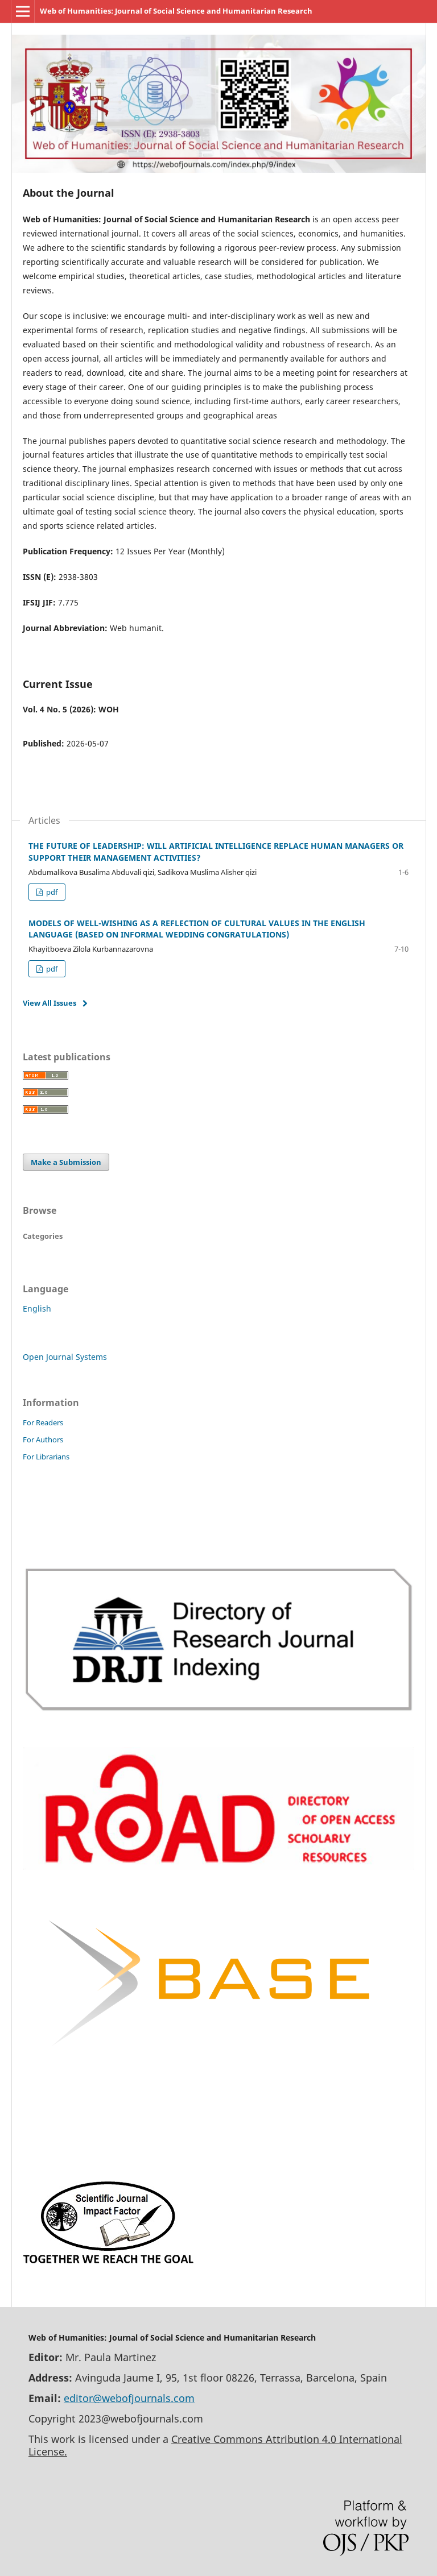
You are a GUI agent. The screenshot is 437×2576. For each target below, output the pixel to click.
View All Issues (49, 1003)
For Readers (43, 1422)
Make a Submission (66, 1162)
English (37, 1308)
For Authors (43, 1439)
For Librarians (46, 1456)
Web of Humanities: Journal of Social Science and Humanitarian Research (176, 11)
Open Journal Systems (65, 1356)
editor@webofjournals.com (129, 2398)
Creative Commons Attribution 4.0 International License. (215, 2445)
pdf (50, 892)
